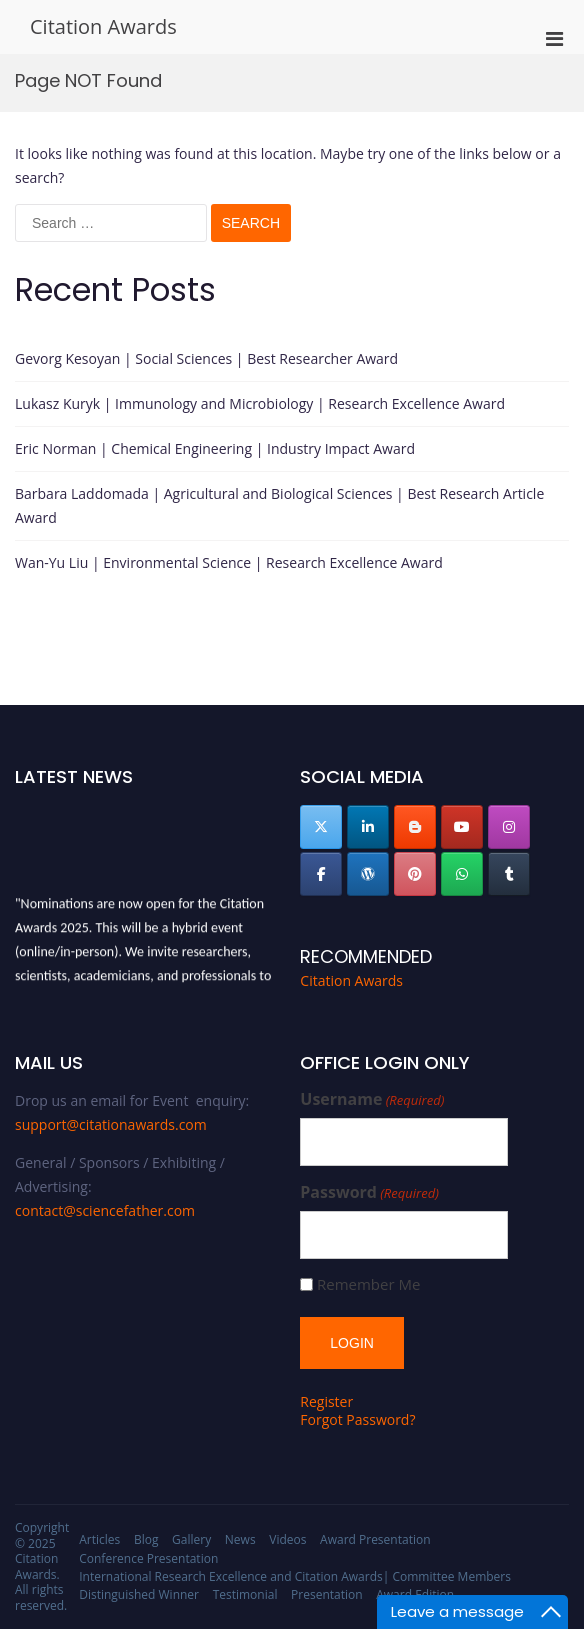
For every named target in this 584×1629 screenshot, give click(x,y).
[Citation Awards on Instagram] (509, 827)
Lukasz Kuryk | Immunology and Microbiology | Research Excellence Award (260, 403)
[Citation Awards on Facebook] (321, 874)
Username (372, 1099)
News (240, 1539)
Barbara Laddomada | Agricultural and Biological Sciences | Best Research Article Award (279, 505)
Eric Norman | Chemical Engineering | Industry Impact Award (215, 448)
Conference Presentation (148, 1558)
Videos (287, 1539)
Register (326, 1401)
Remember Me (368, 1284)
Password (369, 1192)
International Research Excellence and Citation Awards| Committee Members (295, 1576)
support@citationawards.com (111, 1124)
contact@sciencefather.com (105, 1210)
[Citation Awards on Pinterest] (415, 874)
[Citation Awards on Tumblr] (509, 874)
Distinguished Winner (139, 1594)
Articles (99, 1539)
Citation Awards (103, 26)
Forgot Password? (357, 1419)
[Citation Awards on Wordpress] (368, 874)
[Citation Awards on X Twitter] (321, 827)
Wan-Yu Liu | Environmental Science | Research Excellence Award (229, 562)
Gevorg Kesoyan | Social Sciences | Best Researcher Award (206, 358)
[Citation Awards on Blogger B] (415, 827)
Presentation (327, 1594)
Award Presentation (375, 1539)
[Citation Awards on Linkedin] (368, 827)
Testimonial (245, 1594)
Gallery (191, 1539)
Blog (146, 1539)
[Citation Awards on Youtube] (462, 827)
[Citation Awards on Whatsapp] (462, 874)
